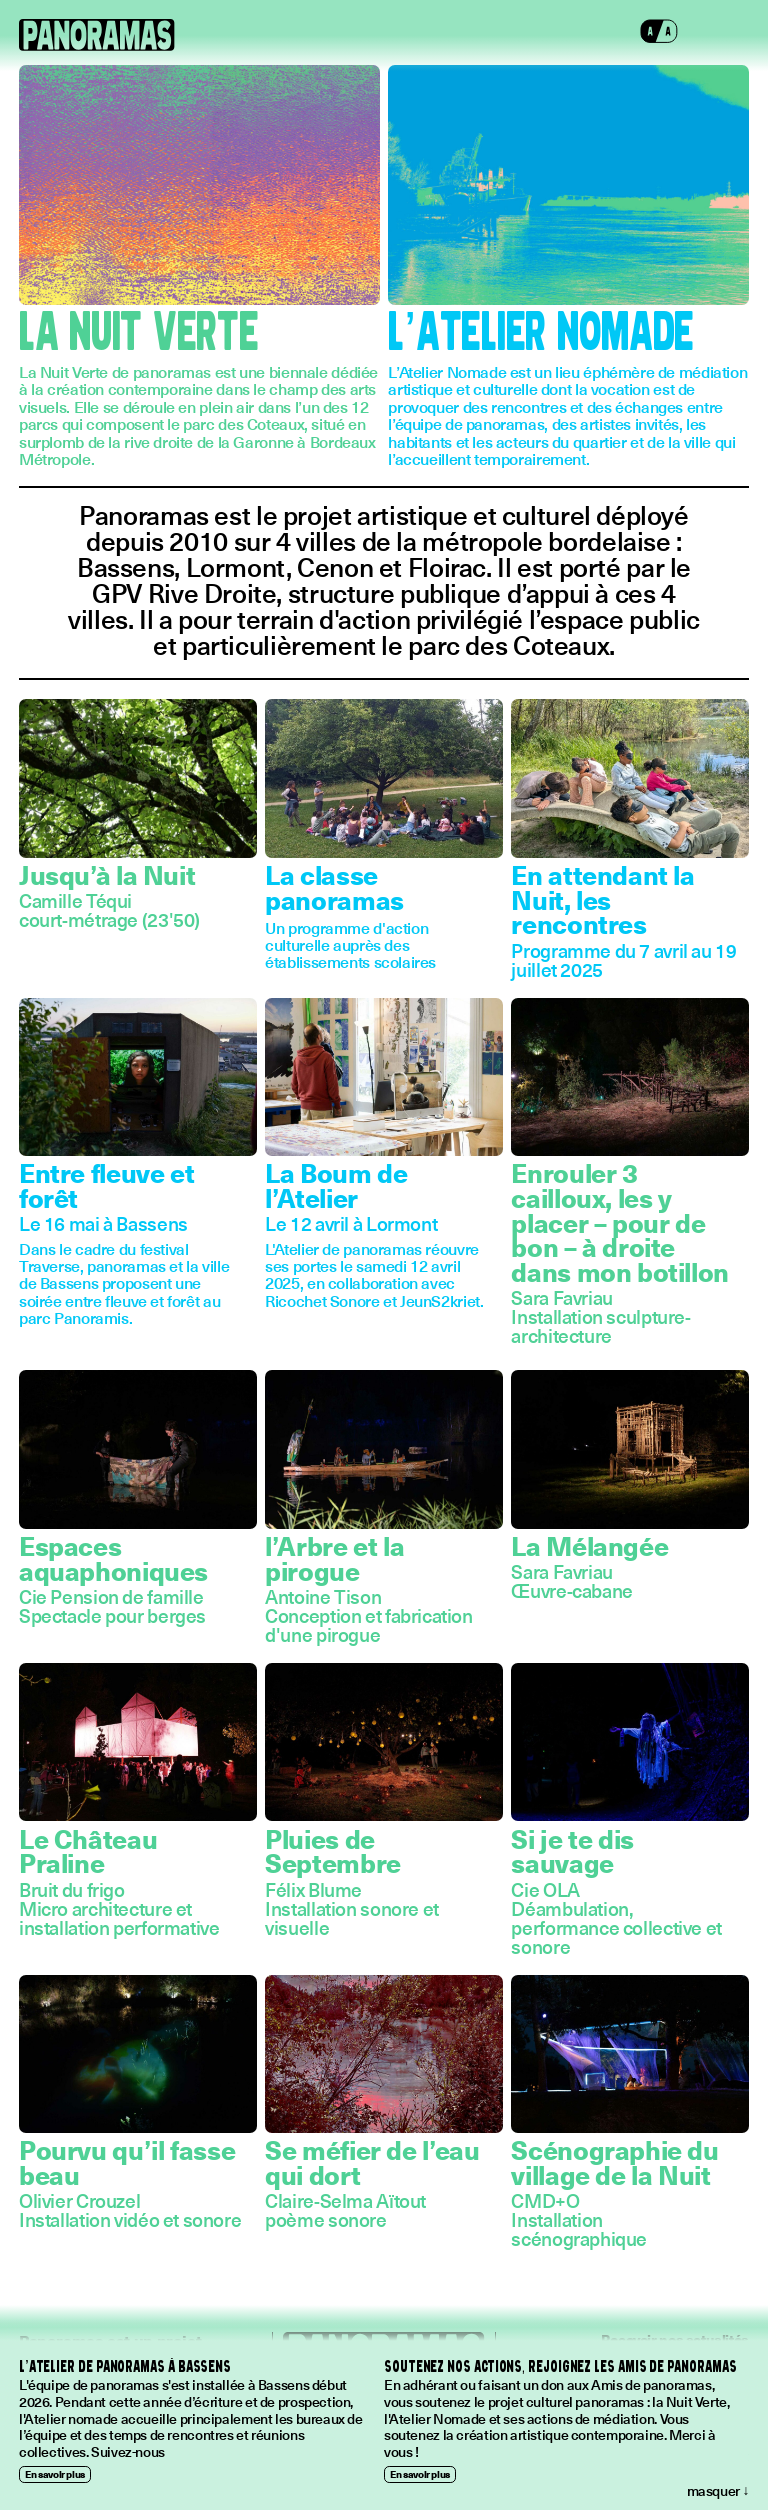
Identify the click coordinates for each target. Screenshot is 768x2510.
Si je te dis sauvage (572, 1851)
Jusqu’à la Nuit (107, 874)
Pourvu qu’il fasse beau (127, 2162)
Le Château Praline (88, 1851)
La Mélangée (589, 1545)
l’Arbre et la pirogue (334, 1558)
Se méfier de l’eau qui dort (372, 2162)
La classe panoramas (334, 887)
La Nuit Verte (138, 333)
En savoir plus (55, 2474)
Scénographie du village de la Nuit (614, 2162)
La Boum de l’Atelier (336, 1185)
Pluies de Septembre (333, 1851)
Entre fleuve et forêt (106, 1185)
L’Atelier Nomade (541, 333)
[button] (659, 35)
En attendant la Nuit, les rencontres (602, 899)
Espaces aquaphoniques (113, 1558)
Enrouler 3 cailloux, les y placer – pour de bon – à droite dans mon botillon (620, 1222)
